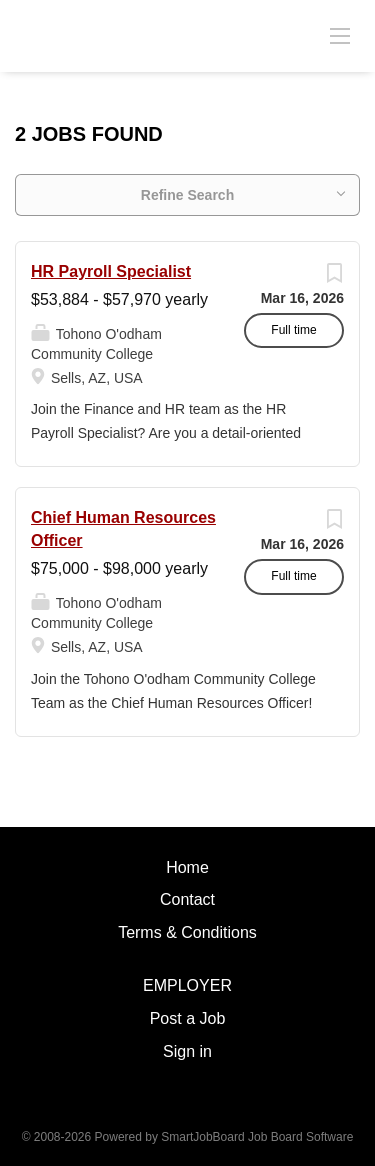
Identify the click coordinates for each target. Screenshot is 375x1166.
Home (187, 867)
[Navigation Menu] (340, 35)
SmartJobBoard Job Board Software (257, 1137)
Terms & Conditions (187, 932)
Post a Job (188, 1018)
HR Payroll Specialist (111, 271)
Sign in (187, 1051)
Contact (187, 899)
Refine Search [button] (187, 195)
